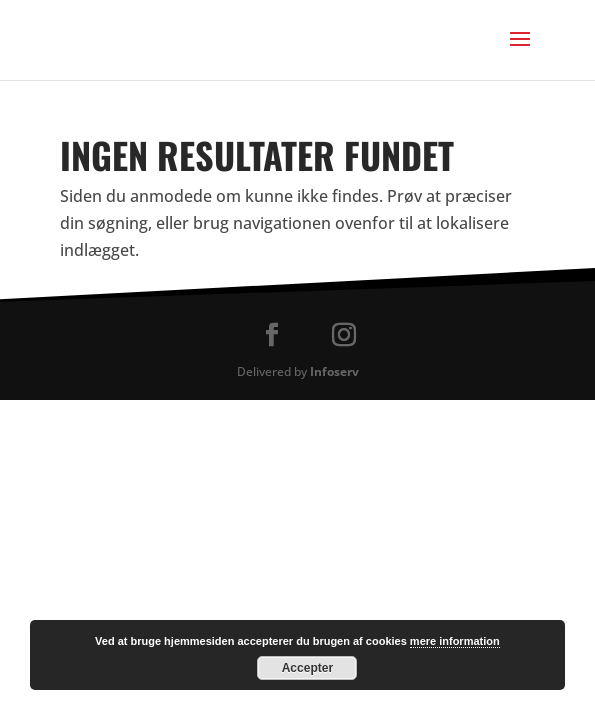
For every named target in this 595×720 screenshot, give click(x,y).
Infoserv (334, 371)
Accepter (307, 668)
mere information (455, 641)
